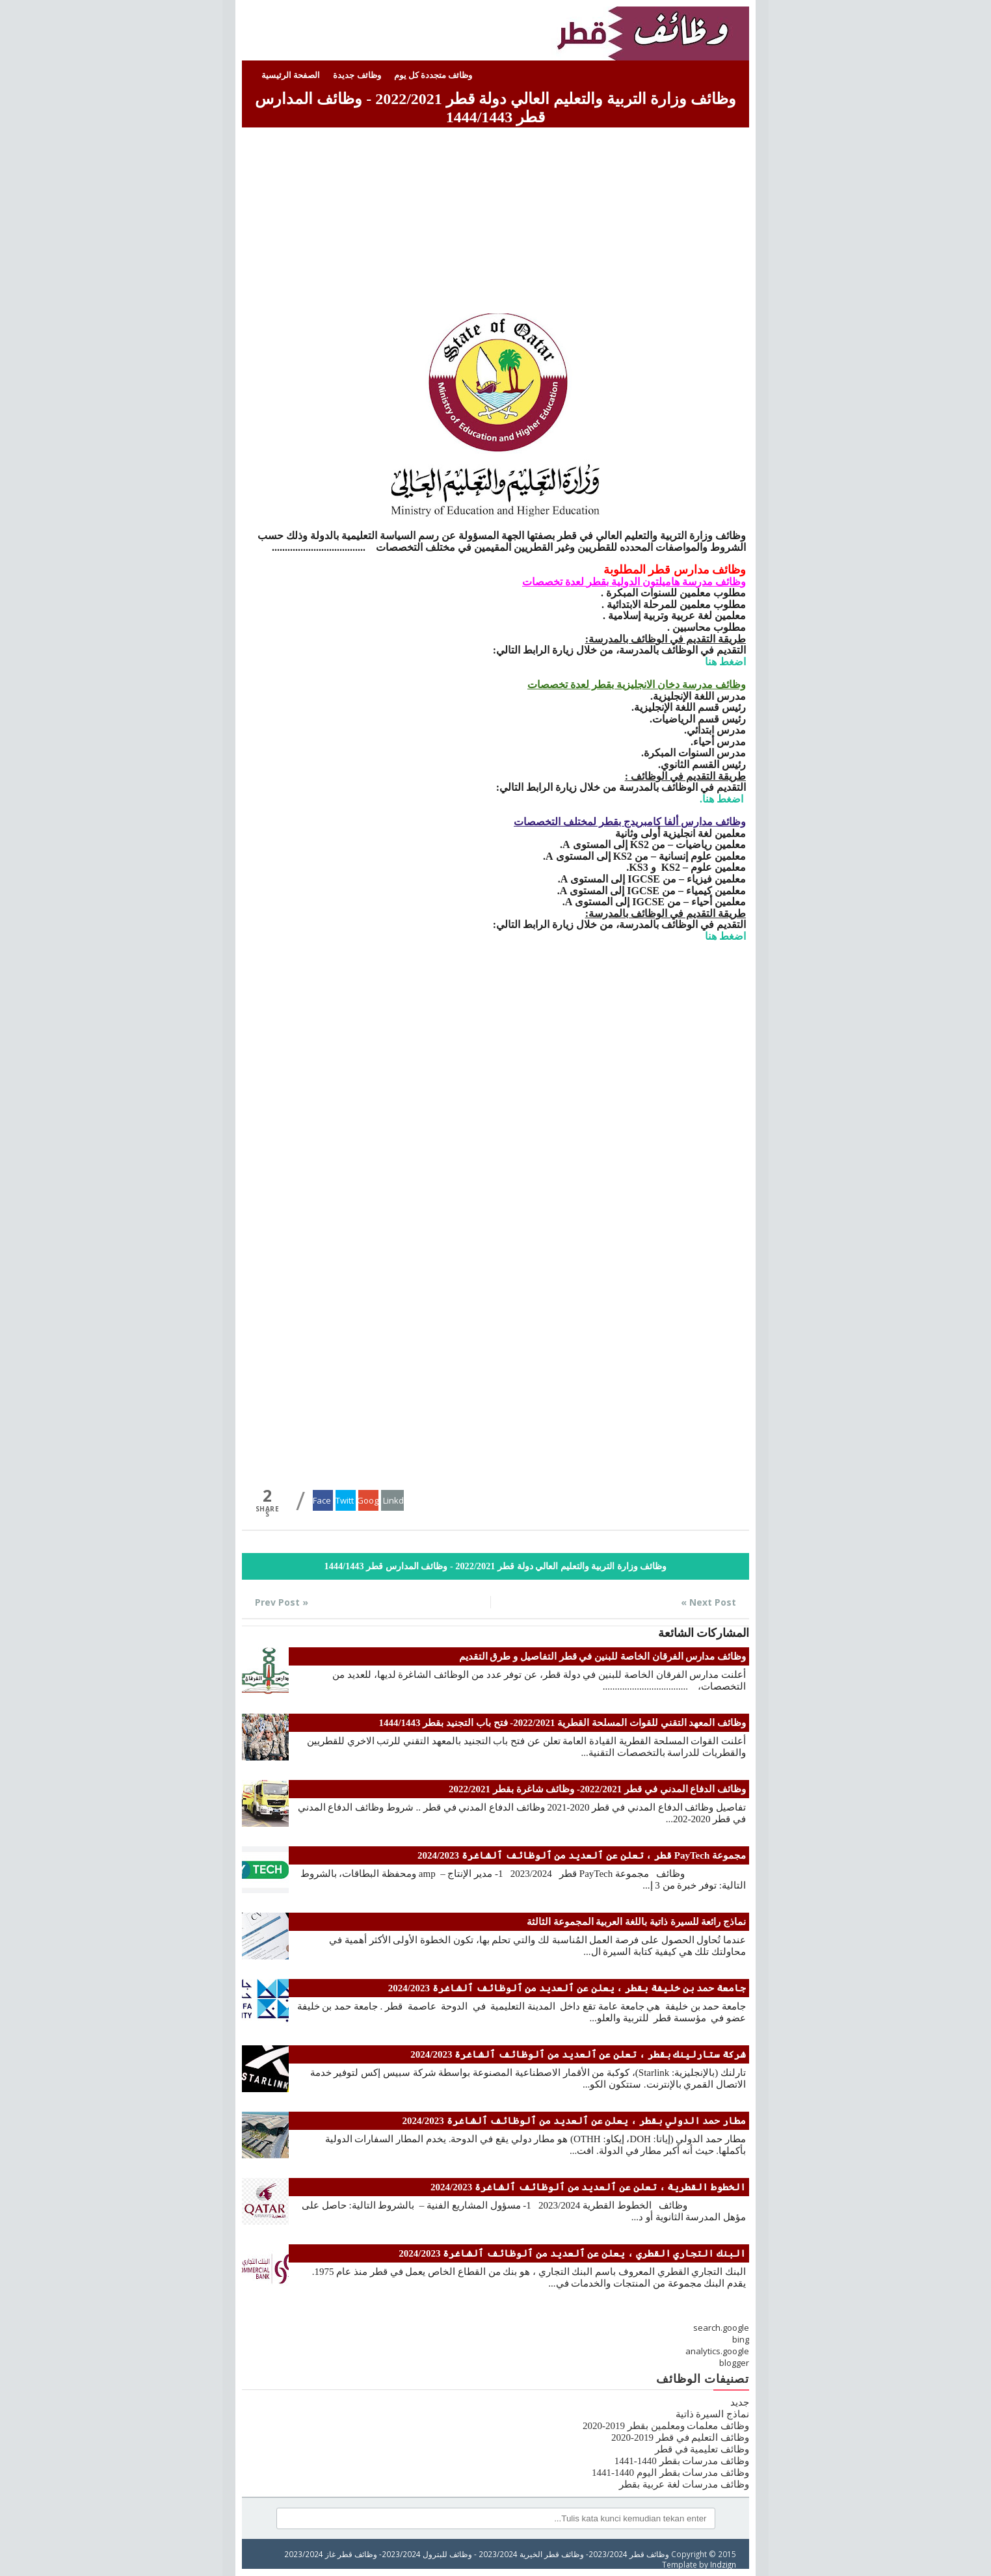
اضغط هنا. (723, 798)
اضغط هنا (725, 661)
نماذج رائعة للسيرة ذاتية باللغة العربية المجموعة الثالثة (636, 1922)
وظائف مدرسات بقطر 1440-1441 (681, 2461)
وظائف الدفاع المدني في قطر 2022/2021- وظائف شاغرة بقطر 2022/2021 (597, 1789)
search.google (721, 2327)
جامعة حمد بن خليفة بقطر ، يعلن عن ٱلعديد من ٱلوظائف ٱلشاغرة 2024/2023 (567, 1988)
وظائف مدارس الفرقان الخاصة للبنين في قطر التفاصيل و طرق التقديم (603, 1656)
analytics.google (717, 2351)
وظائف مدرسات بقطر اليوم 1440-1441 (670, 2472)
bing (740, 2339)
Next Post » (708, 1602)
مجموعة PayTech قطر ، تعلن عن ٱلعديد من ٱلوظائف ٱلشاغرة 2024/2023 (581, 1855)
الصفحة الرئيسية (290, 75)
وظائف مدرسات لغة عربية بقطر (684, 2484)
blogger (734, 2363)
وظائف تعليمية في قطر (702, 2449)
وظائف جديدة (356, 75)
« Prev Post (281, 1602)
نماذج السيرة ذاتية (713, 2414)
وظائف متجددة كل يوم (433, 75)
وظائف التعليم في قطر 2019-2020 (680, 2437)
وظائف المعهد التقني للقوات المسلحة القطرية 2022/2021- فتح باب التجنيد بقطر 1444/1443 (562, 1723)
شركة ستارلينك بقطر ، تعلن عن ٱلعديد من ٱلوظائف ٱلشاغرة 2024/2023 (578, 2054)
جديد (739, 2402)
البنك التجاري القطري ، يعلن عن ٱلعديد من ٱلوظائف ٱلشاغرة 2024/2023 (572, 2253)
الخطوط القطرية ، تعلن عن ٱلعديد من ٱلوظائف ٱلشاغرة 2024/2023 (588, 2187)
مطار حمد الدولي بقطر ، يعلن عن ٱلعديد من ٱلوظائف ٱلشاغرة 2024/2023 (574, 2121)
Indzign (723, 2564)
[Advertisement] (495, 222)
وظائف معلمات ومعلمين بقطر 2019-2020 (666, 2426)
